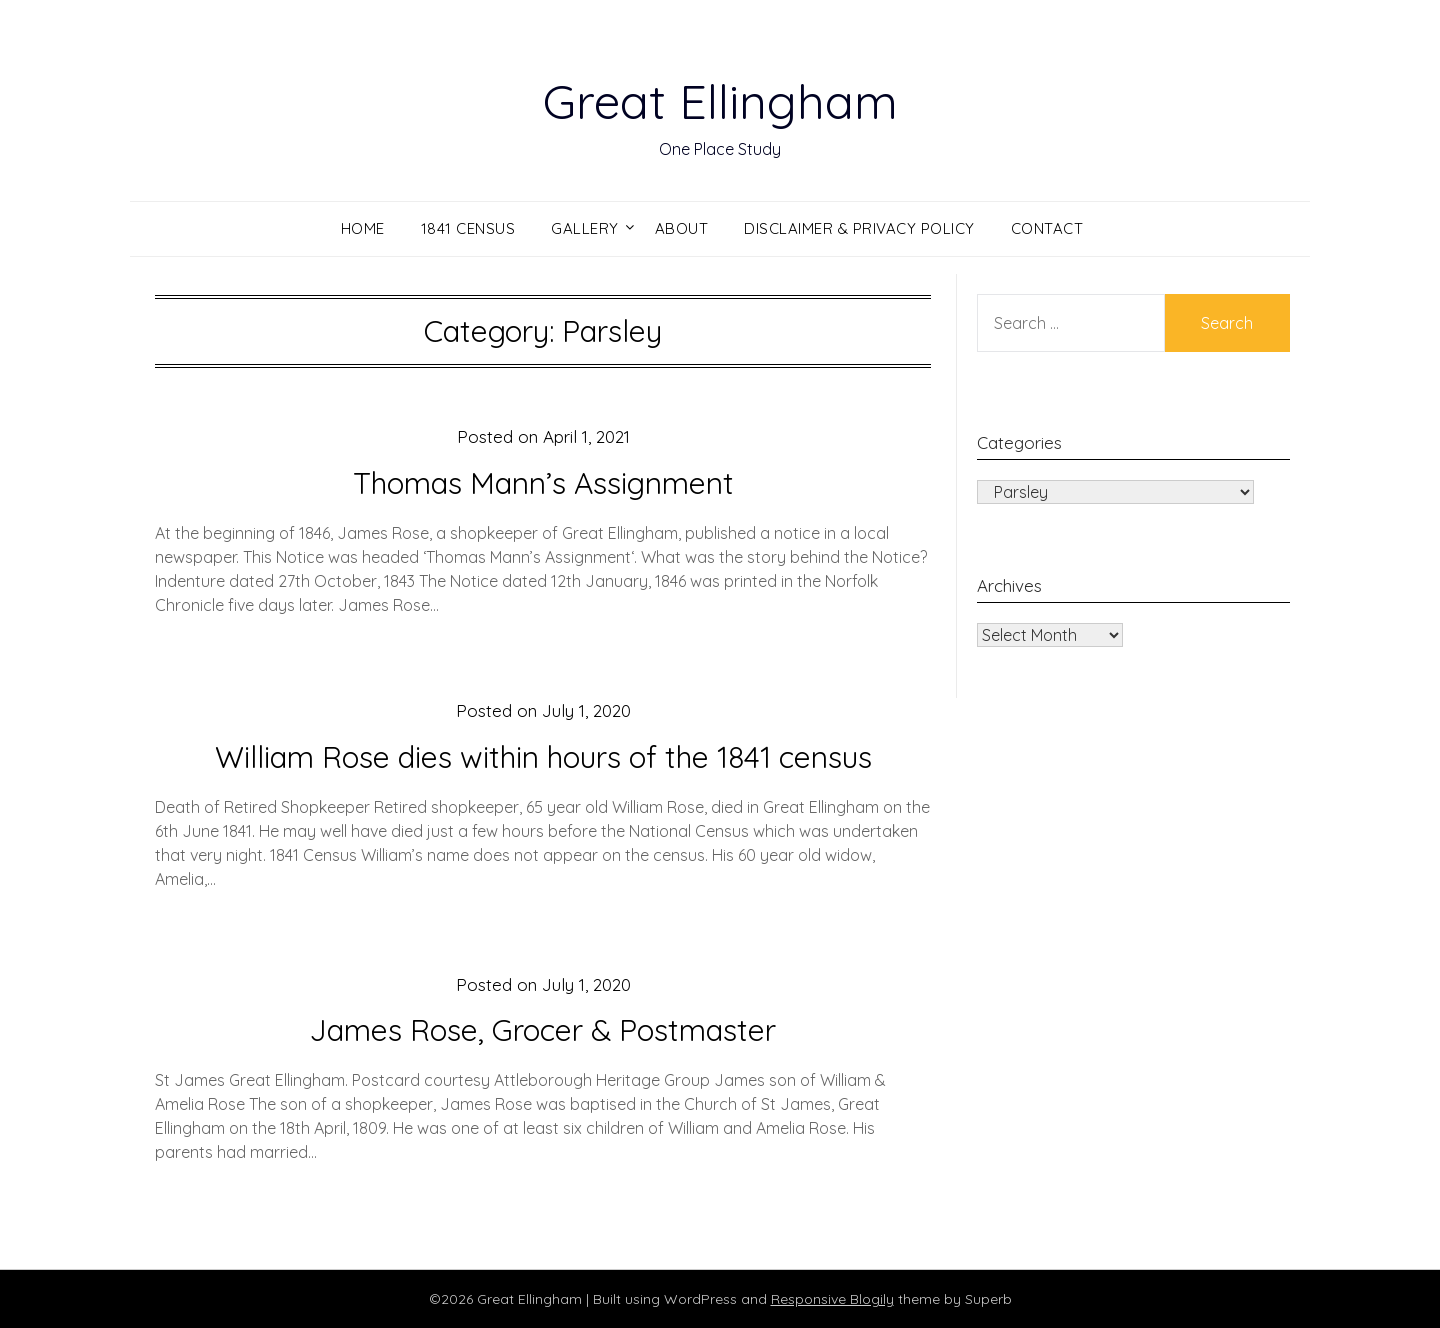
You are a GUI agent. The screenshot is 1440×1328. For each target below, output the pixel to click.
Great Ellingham (720, 101)
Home (363, 228)
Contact (1047, 228)
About (682, 228)
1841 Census (468, 228)
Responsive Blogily (832, 1299)
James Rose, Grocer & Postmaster (543, 1030)
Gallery (585, 228)
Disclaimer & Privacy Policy (859, 228)
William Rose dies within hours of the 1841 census (543, 757)
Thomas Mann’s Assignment (543, 483)
